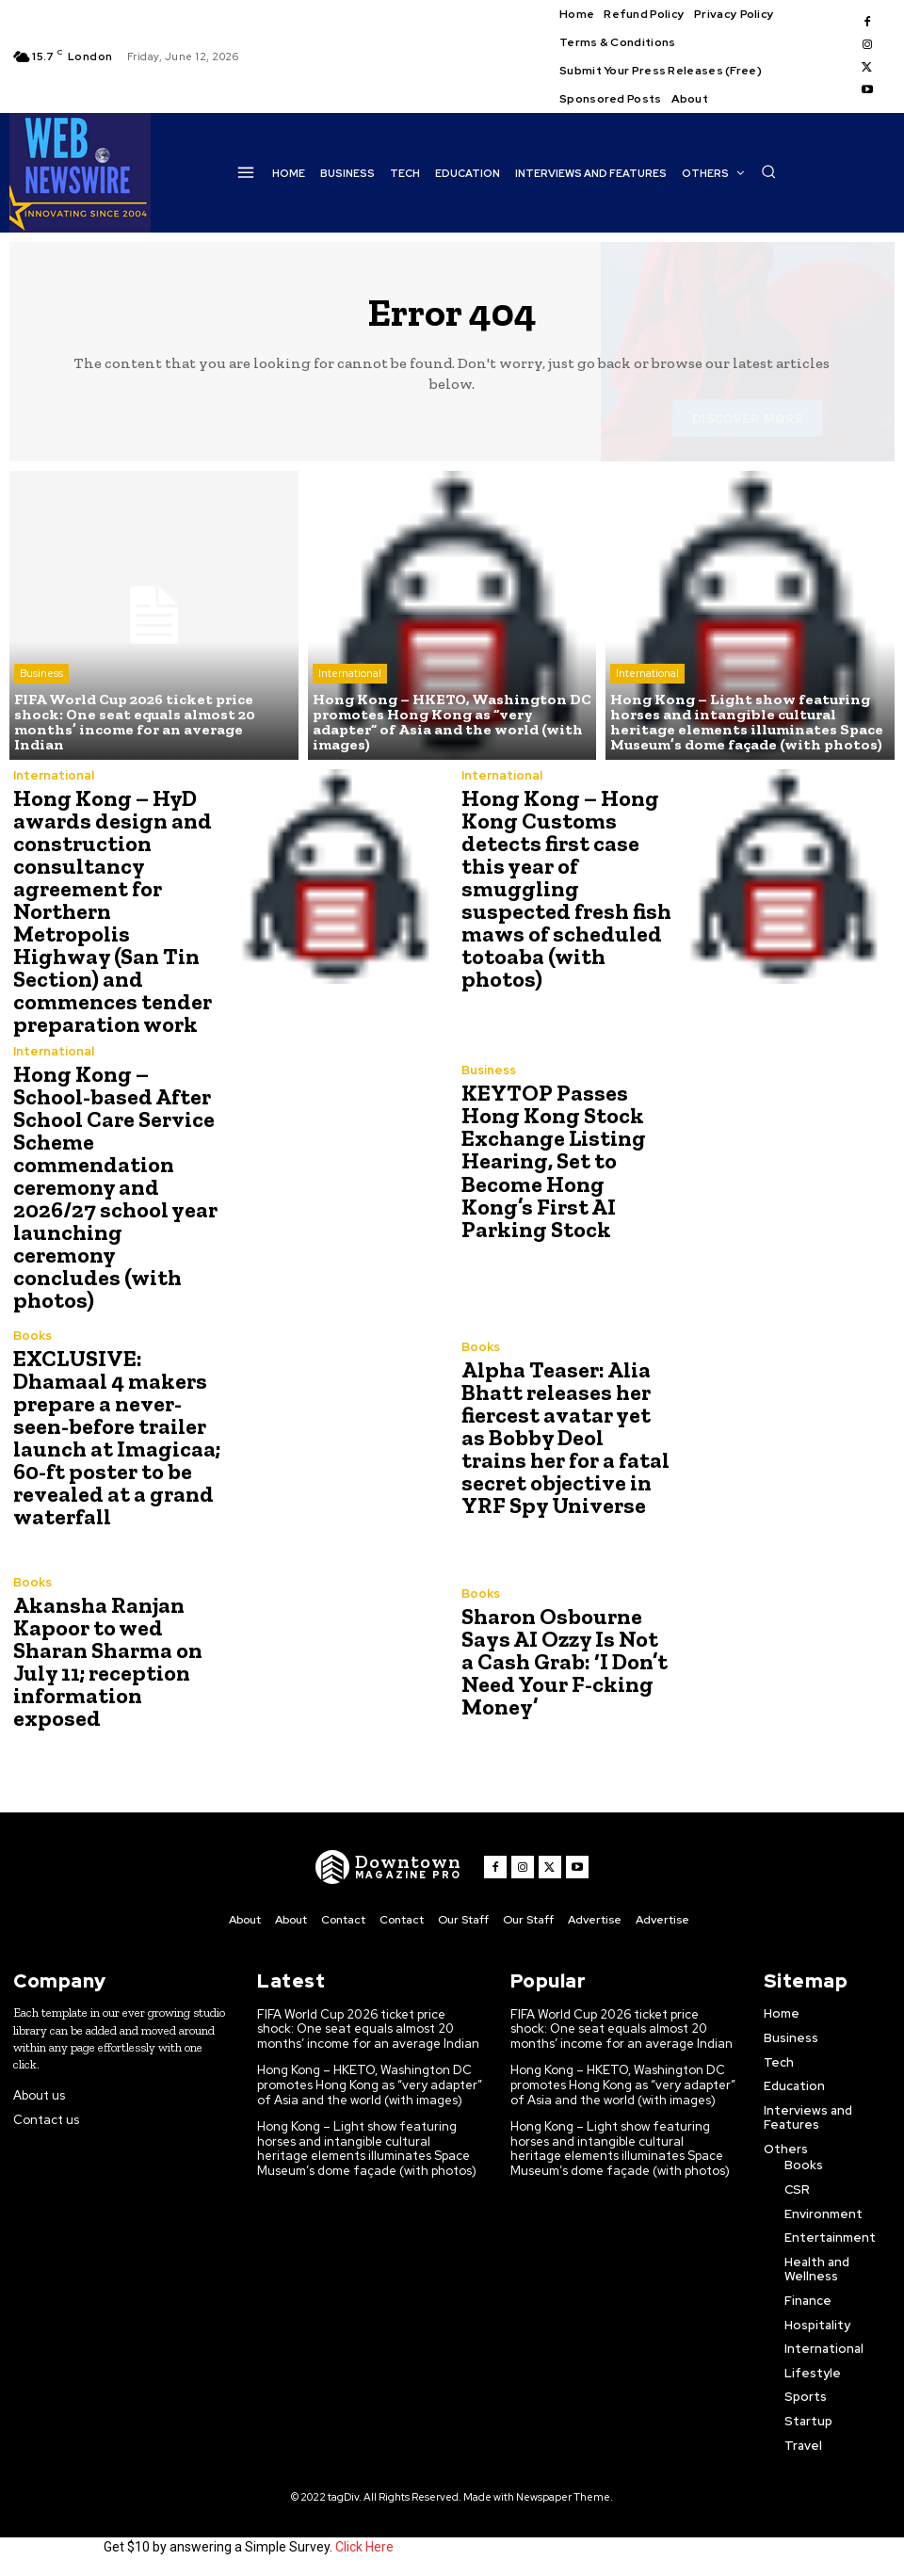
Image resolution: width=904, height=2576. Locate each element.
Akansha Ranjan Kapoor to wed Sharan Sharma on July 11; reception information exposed (107, 1660)
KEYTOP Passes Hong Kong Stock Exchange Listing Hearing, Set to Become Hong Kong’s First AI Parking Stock (553, 1160)
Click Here (364, 2545)
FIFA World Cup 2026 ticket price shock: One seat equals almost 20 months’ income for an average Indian (368, 2028)
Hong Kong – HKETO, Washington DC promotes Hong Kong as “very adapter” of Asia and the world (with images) (369, 2084)
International (349, 673)
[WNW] (388, 1867)
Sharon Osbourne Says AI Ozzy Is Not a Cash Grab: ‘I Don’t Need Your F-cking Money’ (564, 1660)
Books (32, 1334)
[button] (768, 171)
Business (41, 673)
